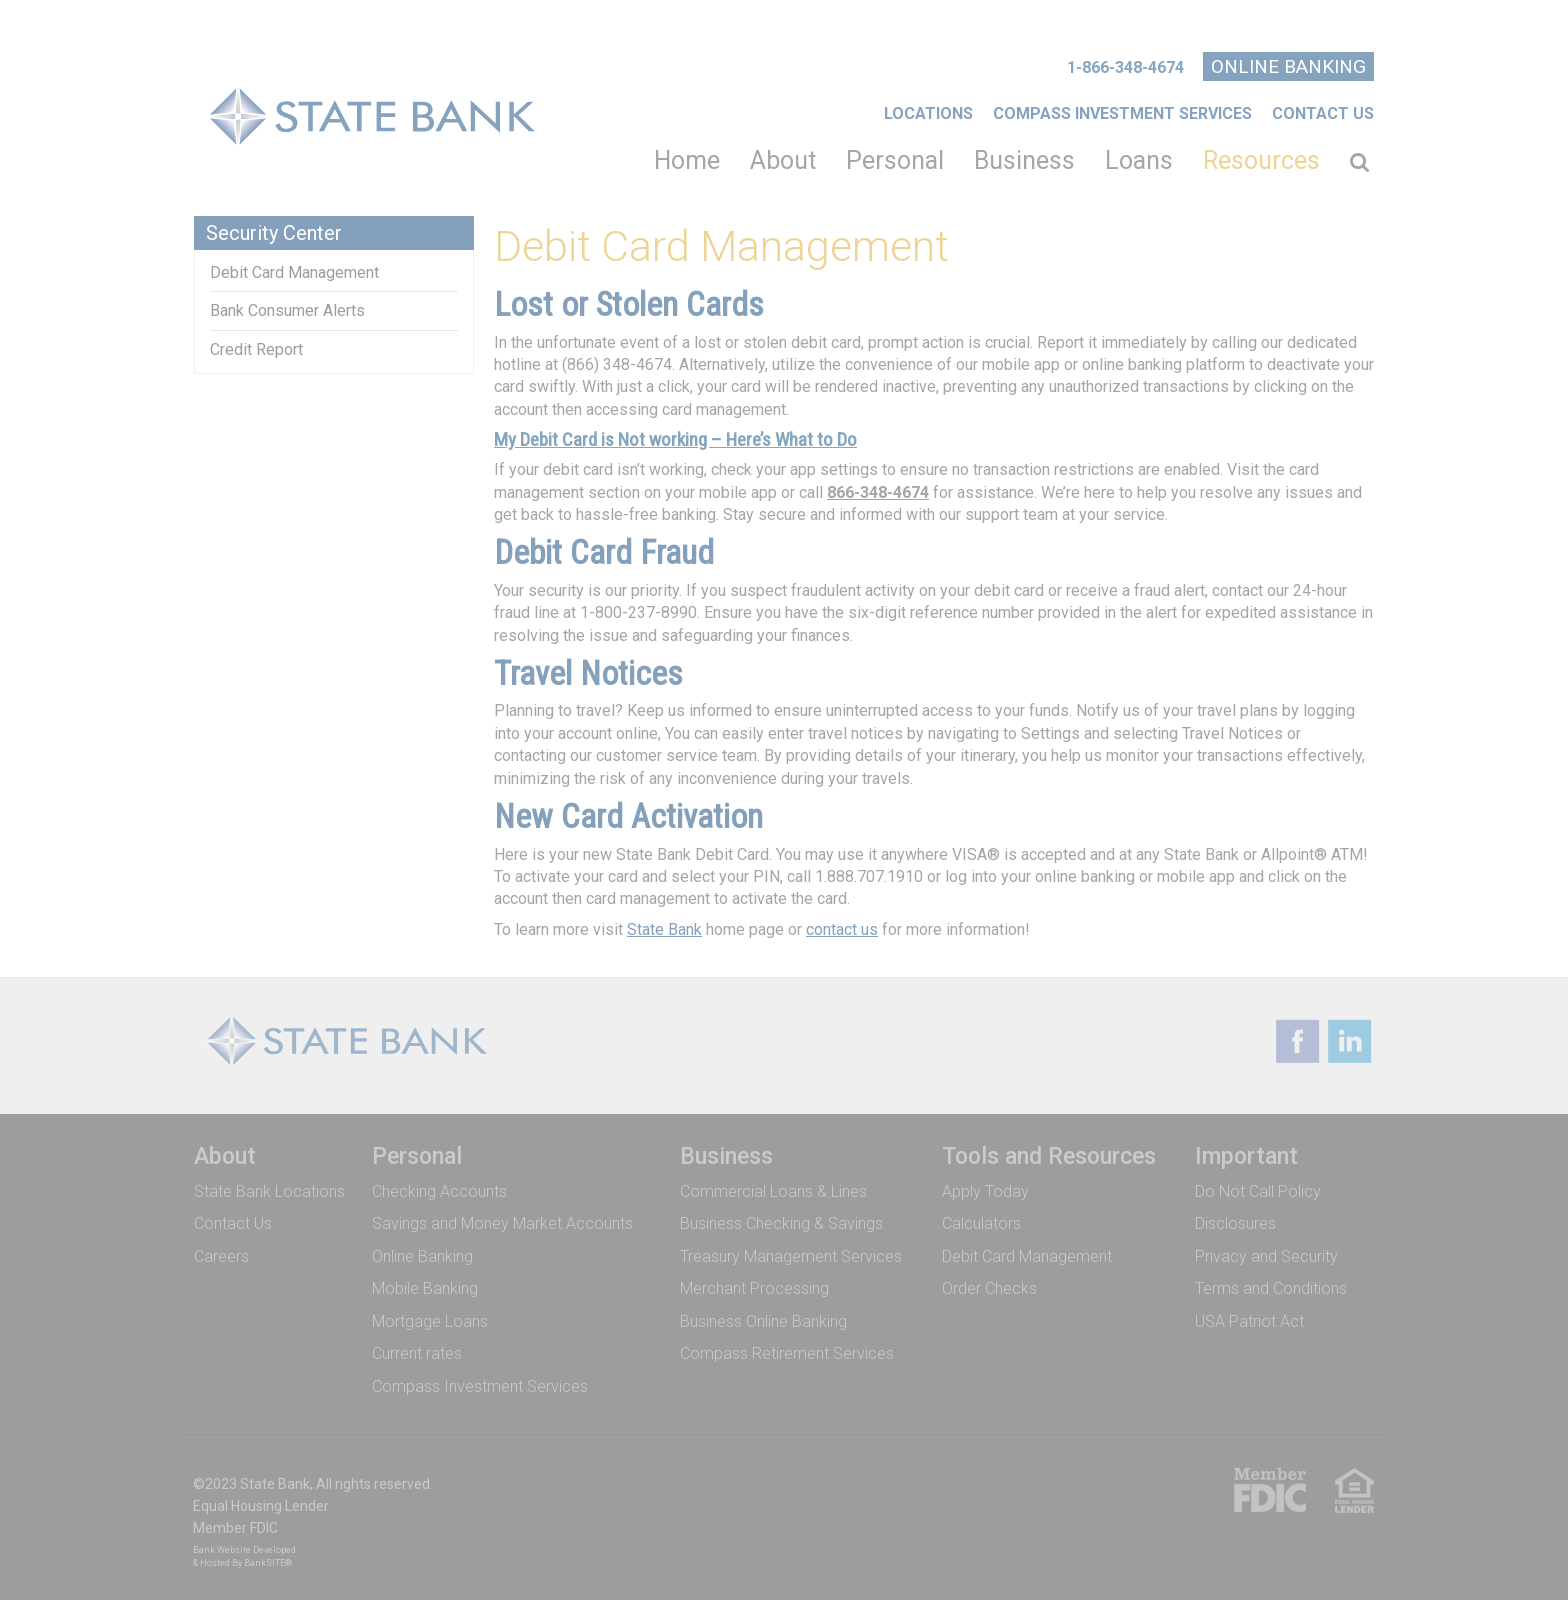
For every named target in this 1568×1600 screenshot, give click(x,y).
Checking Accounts (439, 1185)
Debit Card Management (294, 272)
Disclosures (1235, 1218)
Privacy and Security (1266, 1250)
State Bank (664, 929)
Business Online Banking (763, 1315)
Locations (928, 113)
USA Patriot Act (1249, 1315)
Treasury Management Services (791, 1250)
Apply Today (985, 1185)
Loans (1139, 160)
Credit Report (256, 349)
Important (1246, 1151)
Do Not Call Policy (1258, 1185)
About (783, 160)
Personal (895, 160)
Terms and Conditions (1271, 1283)
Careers (221, 1250)
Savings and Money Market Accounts (502, 1218)
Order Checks (989, 1283)
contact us (842, 929)
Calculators (981, 1218)
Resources (1261, 160)
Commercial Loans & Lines (773, 1185)
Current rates (417, 1348)
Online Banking (1288, 66)
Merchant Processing (754, 1283)
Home (687, 160)
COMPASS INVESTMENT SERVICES (1122, 113)
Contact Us (1323, 113)
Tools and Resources (1049, 1151)
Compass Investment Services (480, 1381)
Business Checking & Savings (781, 1218)
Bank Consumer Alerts (287, 310)
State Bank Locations (269, 1185)
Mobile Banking (425, 1283)
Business (1024, 160)
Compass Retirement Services (787, 1348)
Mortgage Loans (430, 1315)
